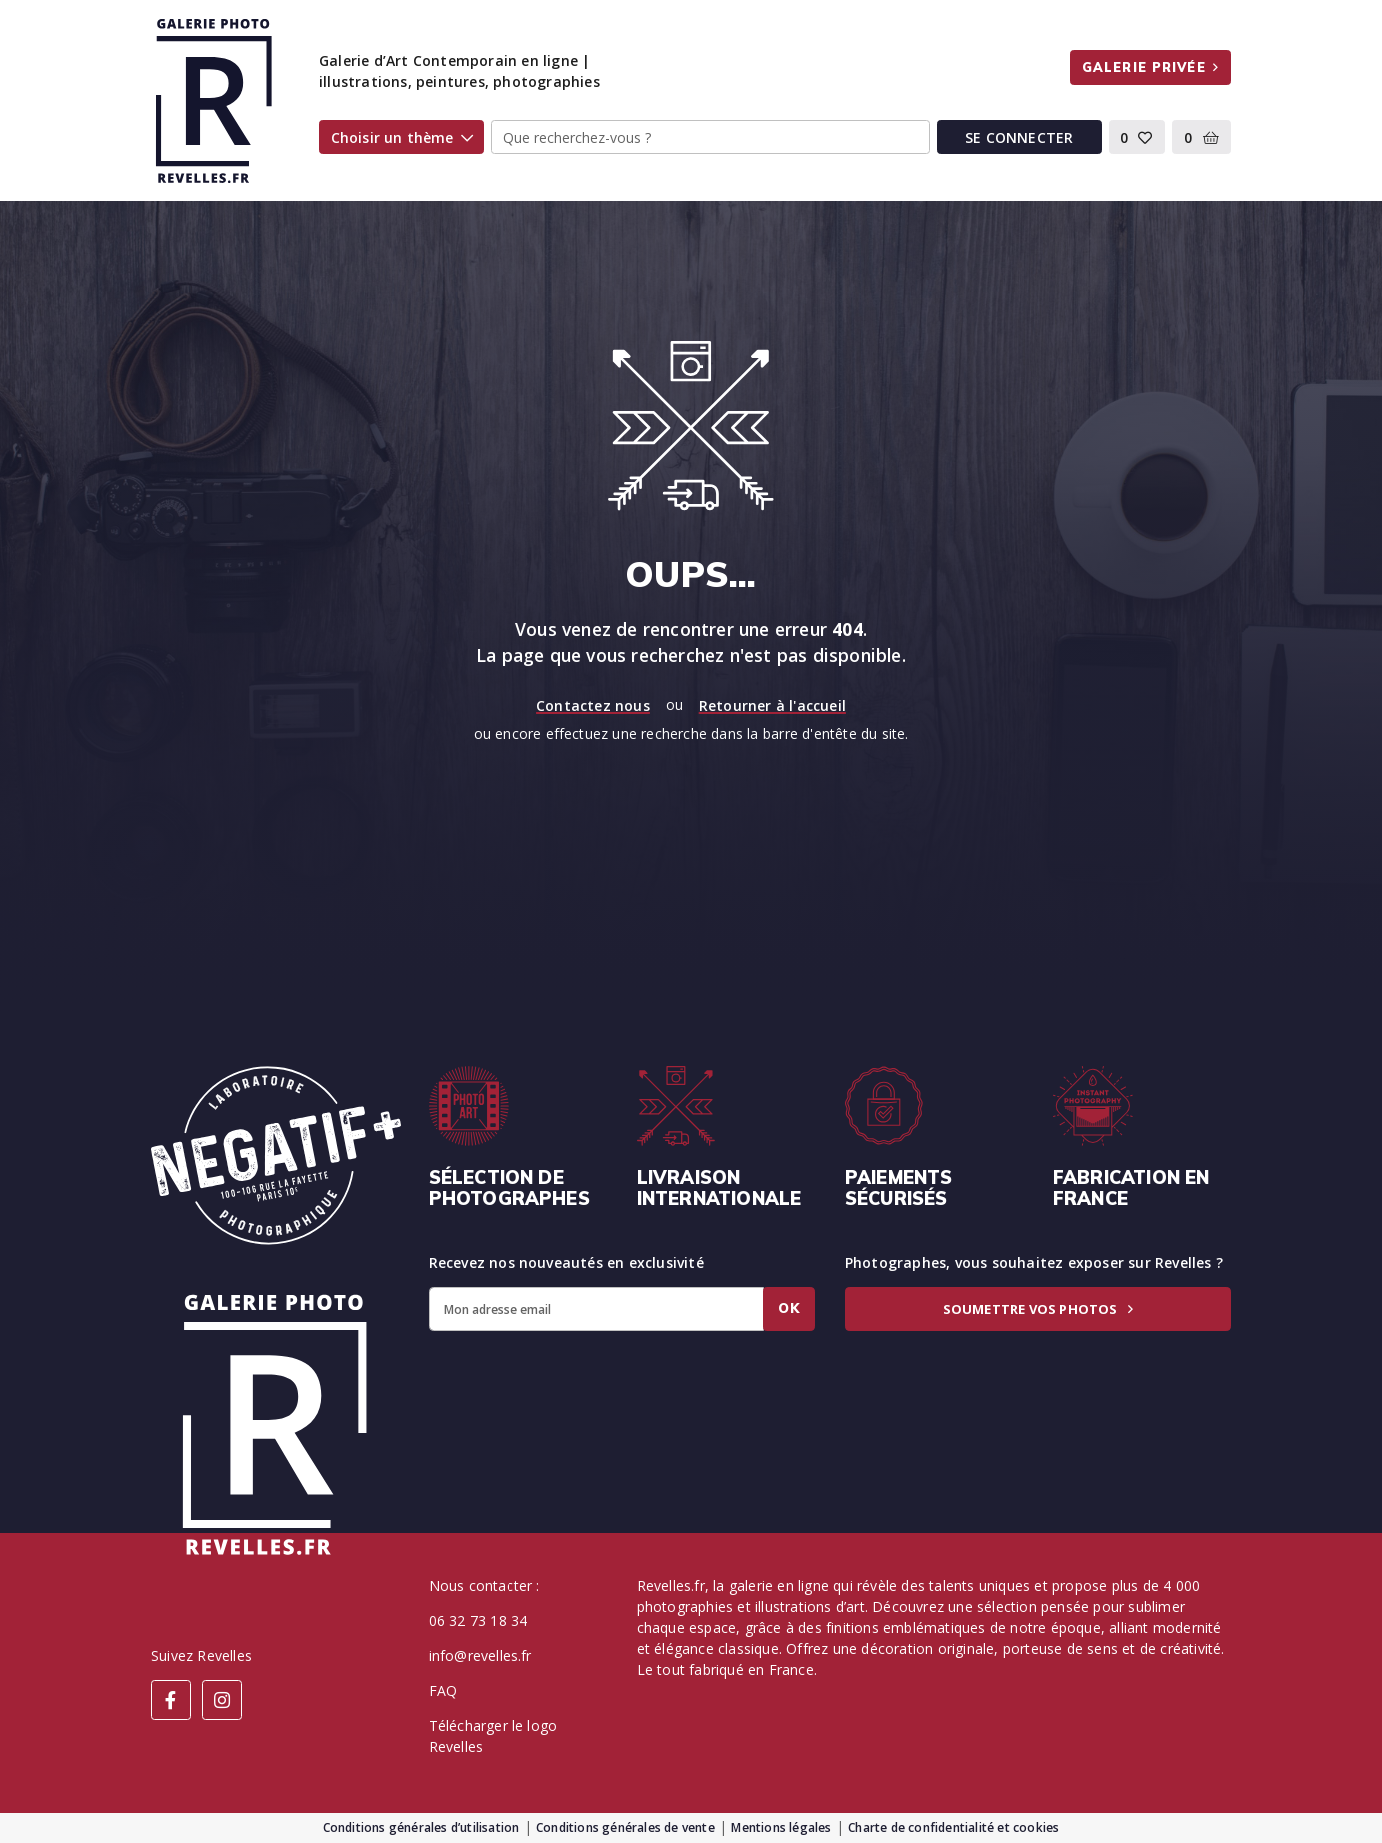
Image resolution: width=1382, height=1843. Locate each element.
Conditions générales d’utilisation (421, 1827)
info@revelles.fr (480, 1655)
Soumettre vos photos (1038, 1309)
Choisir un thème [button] (402, 137)
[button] (1137, 137)
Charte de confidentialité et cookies (953, 1827)
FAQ (443, 1690)
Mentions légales (781, 1827)
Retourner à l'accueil (772, 705)
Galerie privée (1150, 67)
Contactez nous (593, 705)
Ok (789, 1308)
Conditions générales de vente (625, 1827)
